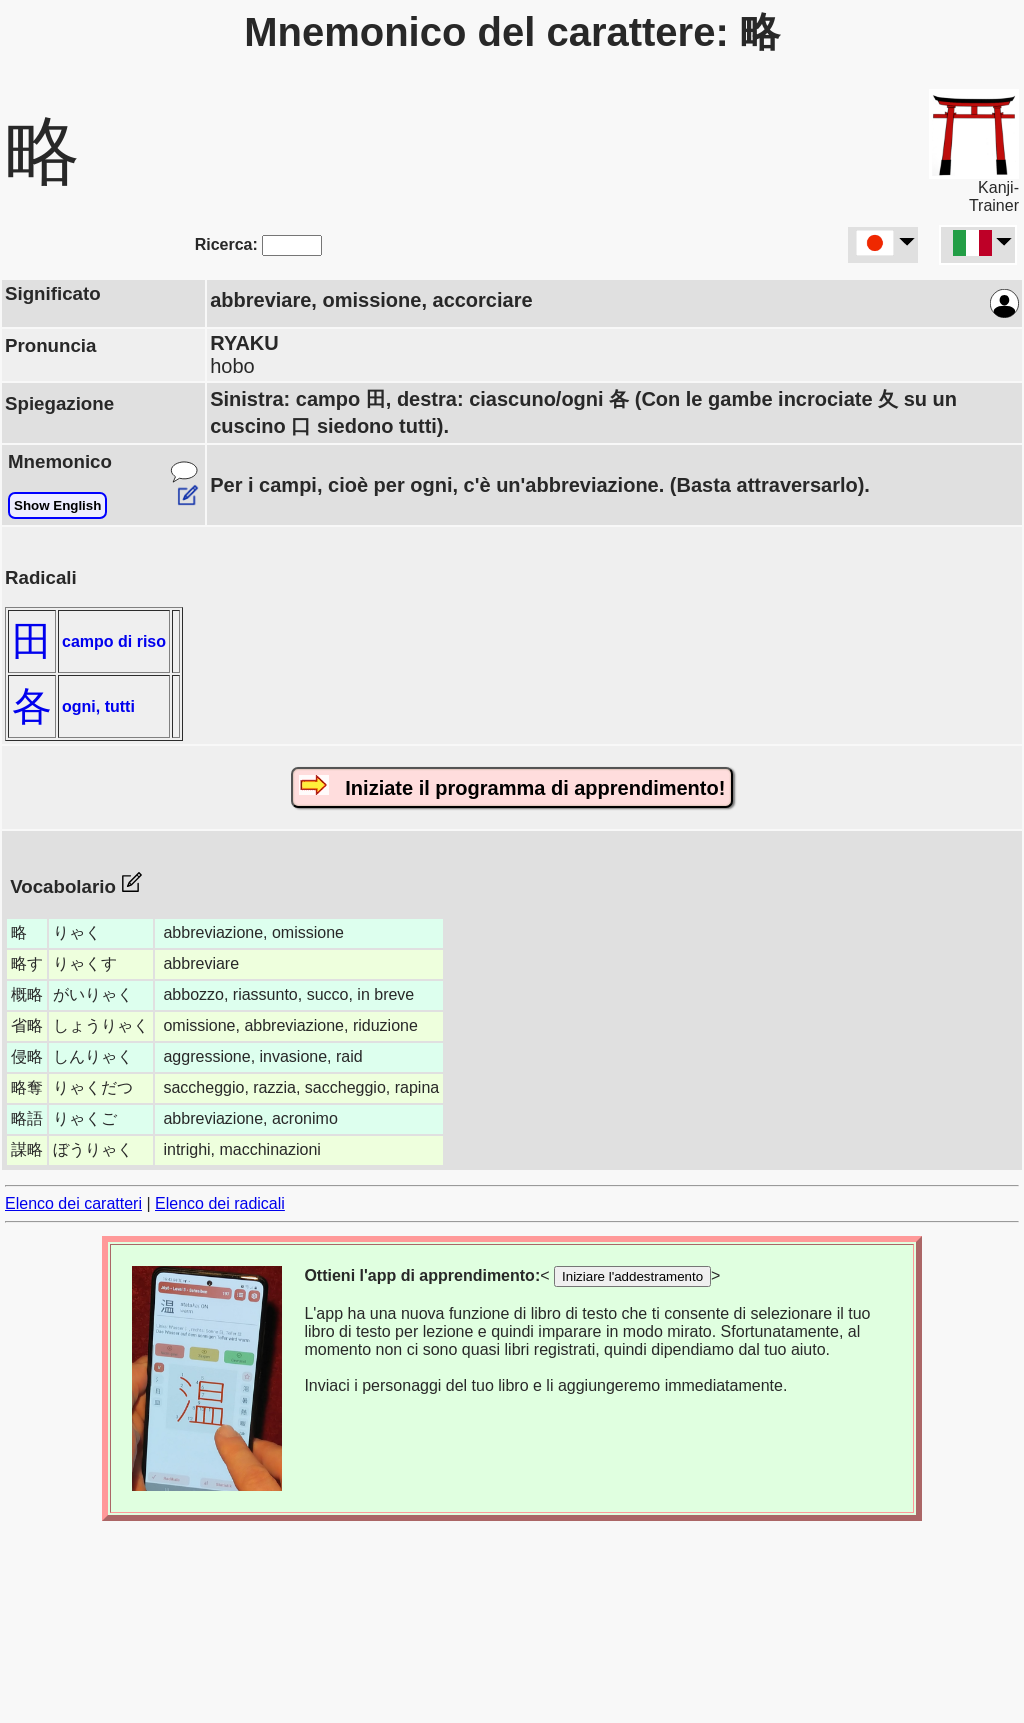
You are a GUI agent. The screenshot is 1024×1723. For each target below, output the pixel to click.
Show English (57, 505)
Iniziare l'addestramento (632, 1276)
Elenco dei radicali (220, 1203)
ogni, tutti (98, 706)
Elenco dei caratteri (73, 1203)
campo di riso (114, 641)
